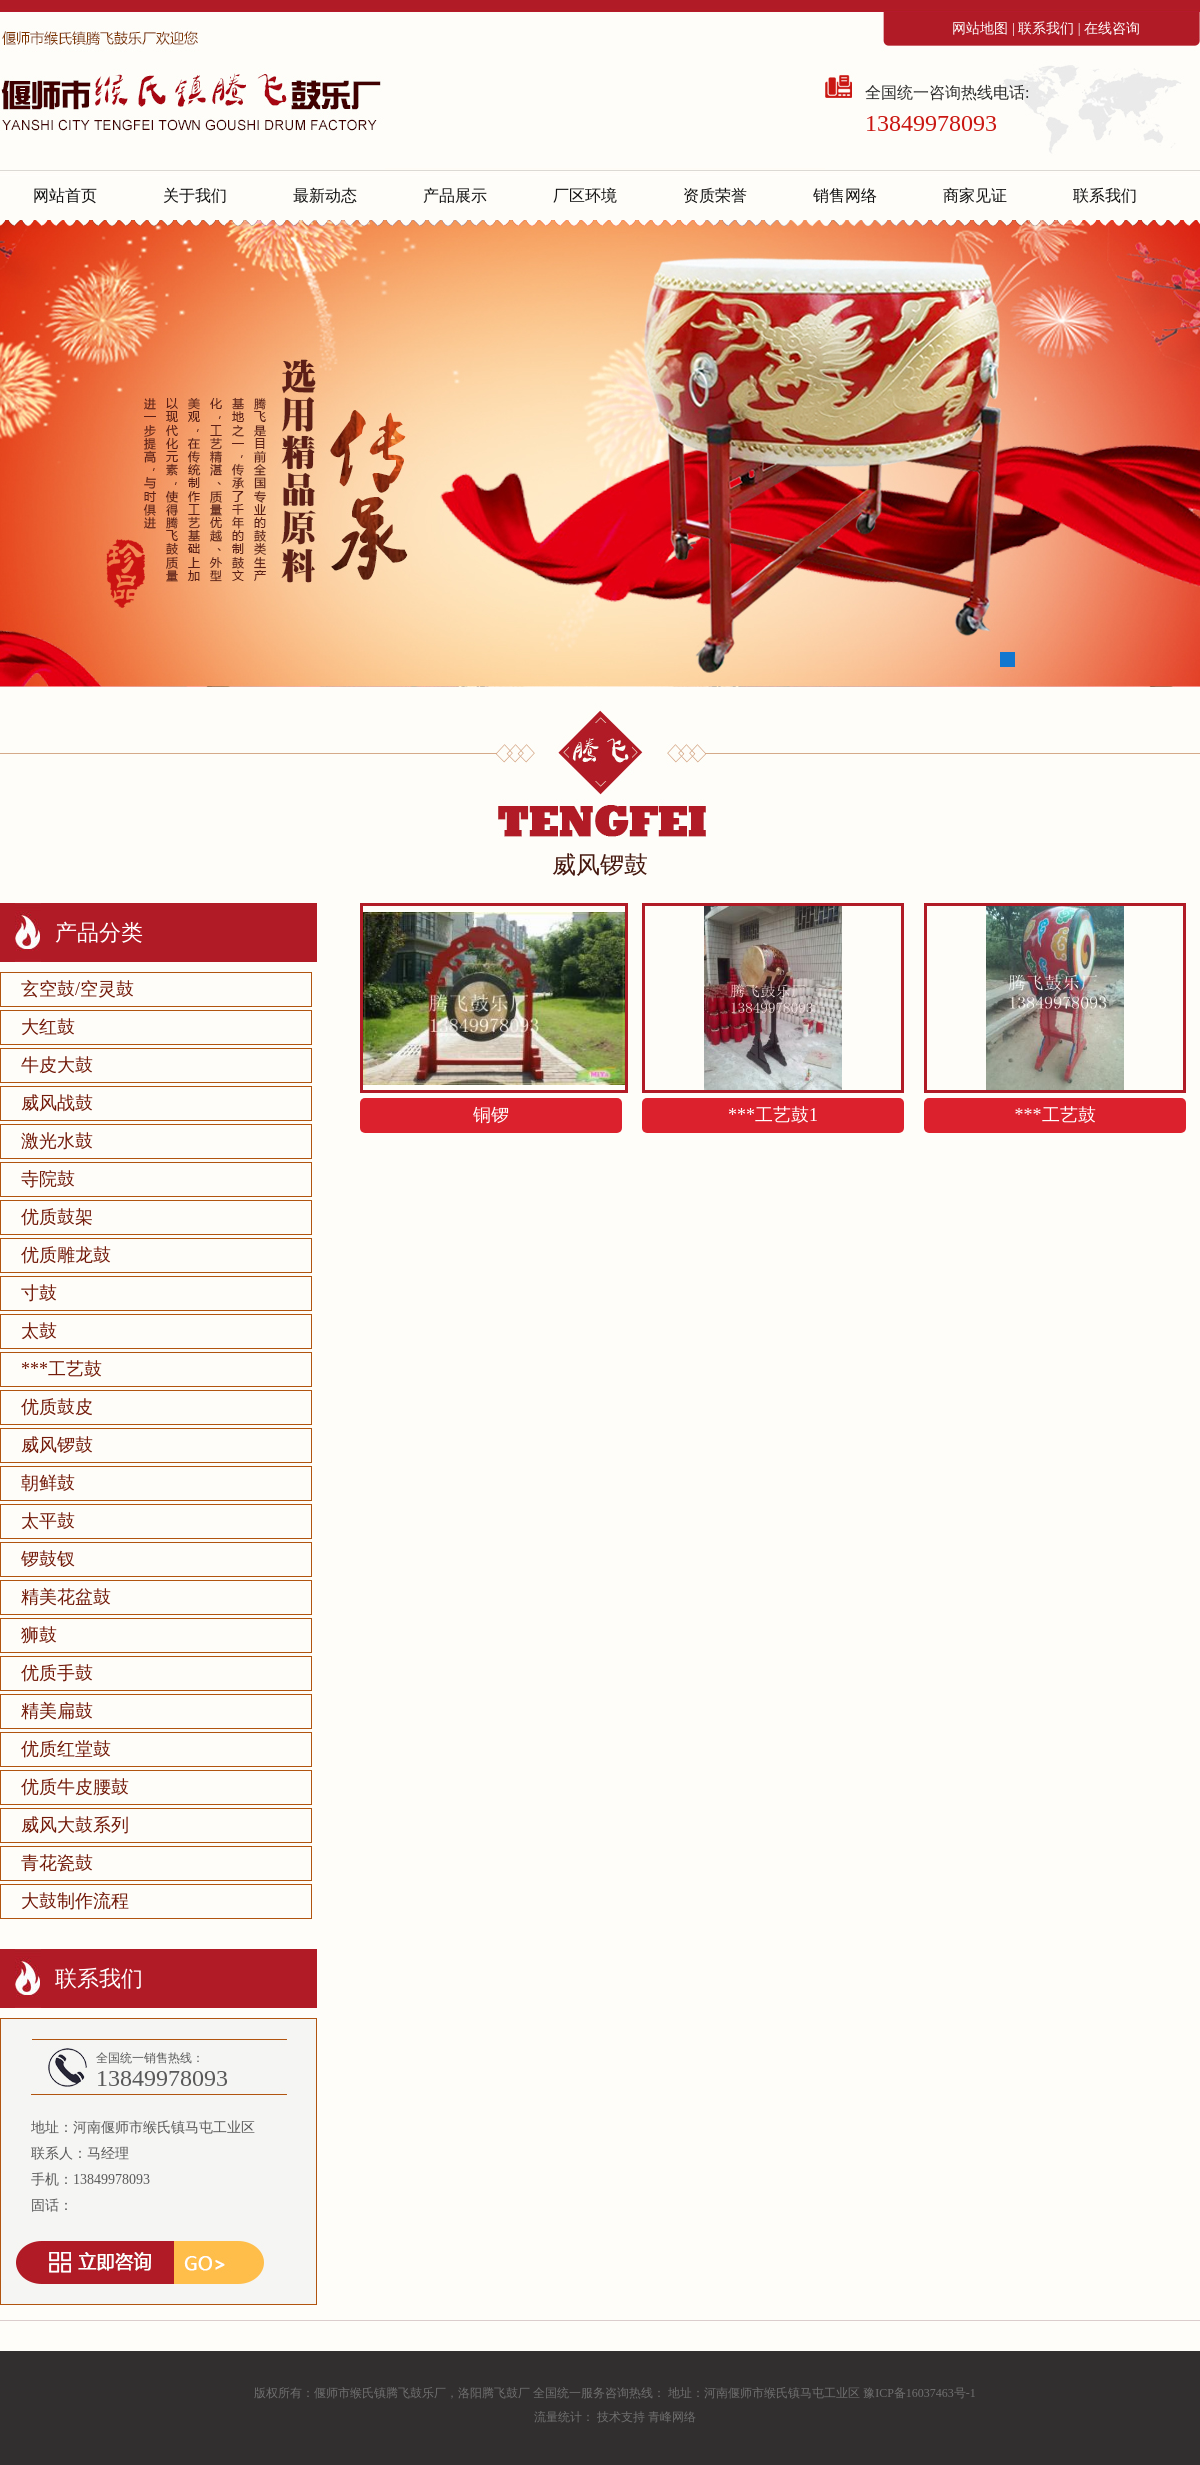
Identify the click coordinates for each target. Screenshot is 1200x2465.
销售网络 (845, 195)
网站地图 (980, 28)
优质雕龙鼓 (66, 1255)
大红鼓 (48, 1027)
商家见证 (975, 195)
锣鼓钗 (48, 1559)
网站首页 (65, 195)
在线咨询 (1112, 28)
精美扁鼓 (57, 1711)
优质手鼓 (57, 1673)
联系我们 (1046, 28)
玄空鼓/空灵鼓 (77, 989)
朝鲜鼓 (48, 1483)
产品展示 (455, 195)
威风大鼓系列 (75, 1825)
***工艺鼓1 (773, 1115)
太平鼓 (48, 1521)
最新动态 (325, 195)
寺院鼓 (48, 1179)
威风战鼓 (57, 1103)
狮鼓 (39, 1635)
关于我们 (195, 195)
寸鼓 (39, 1293)
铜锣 (491, 1115)
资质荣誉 (715, 195)
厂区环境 (585, 195)
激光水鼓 (57, 1141)
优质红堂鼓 (66, 1749)
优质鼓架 (57, 1217)
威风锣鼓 (57, 1445)
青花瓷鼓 (57, 1863)
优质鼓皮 (57, 1407)
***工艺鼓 (61, 1369)
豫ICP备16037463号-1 (919, 2393)
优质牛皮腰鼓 (75, 1787)
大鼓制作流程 (75, 1901)
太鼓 (39, 1331)
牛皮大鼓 (57, 1065)
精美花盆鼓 (66, 1597)
